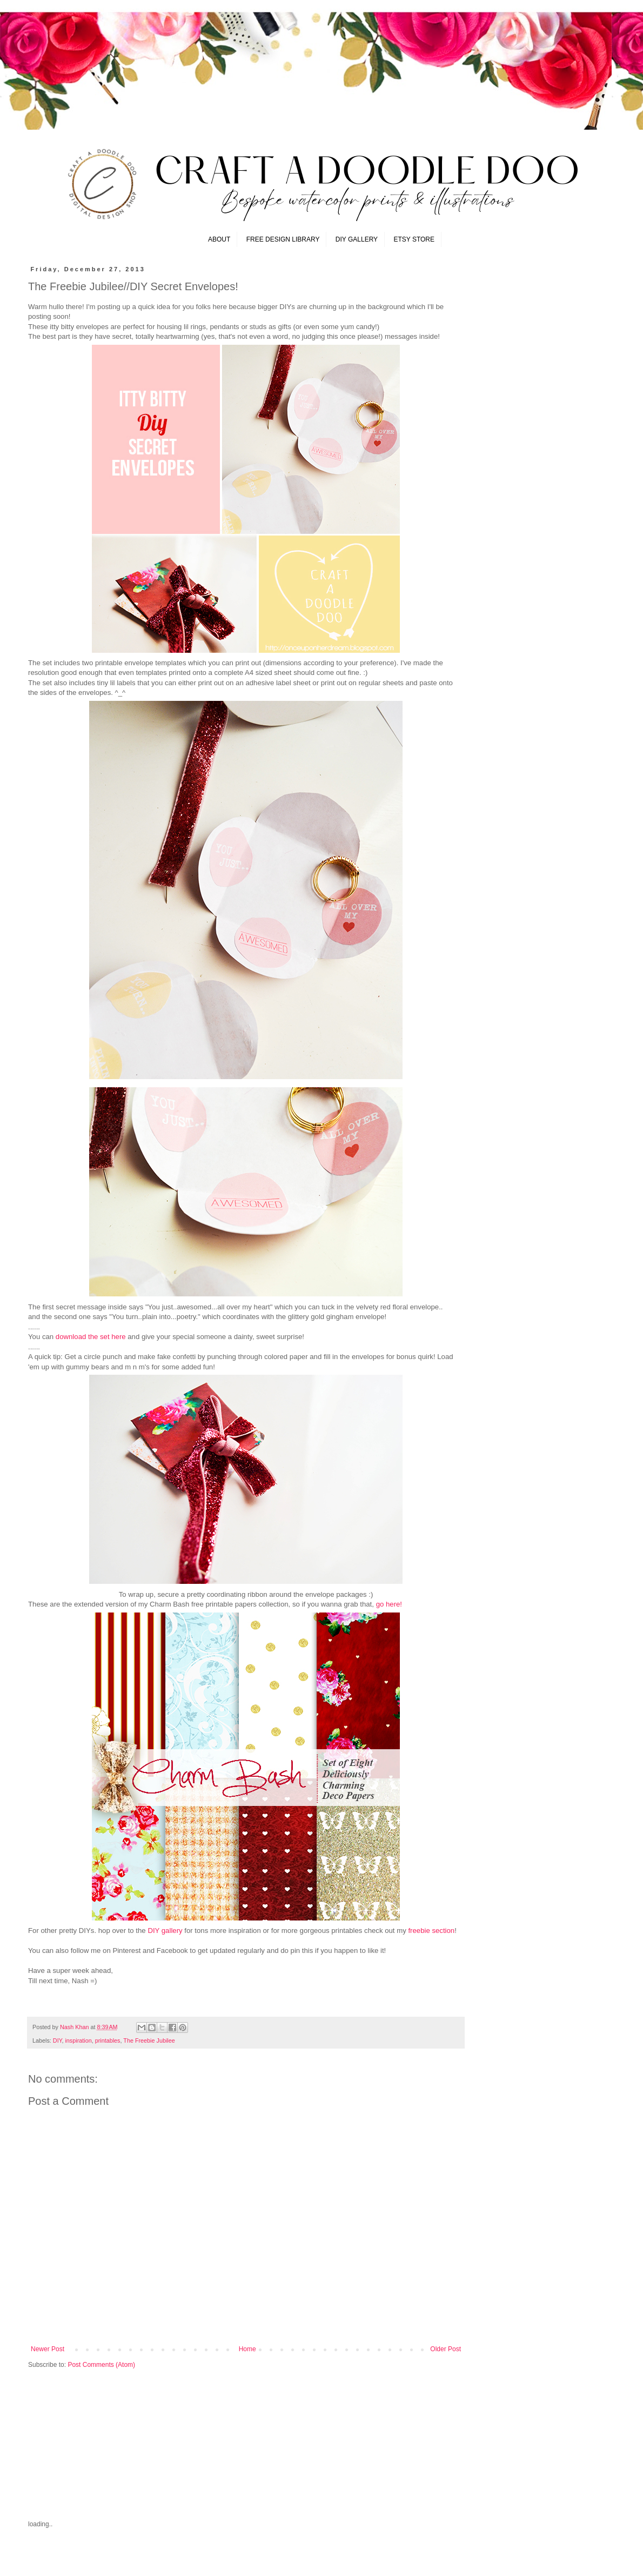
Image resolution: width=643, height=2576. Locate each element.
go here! (389, 1604)
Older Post (445, 2349)
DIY (57, 2040)
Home (247, 2349)
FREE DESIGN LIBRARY (283, 239)
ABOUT (219, 239)
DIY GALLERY (357, 239)
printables (107, 2040)
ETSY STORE (413, 239)
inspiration (78, 2040)
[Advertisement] (109, 2443)
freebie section (431, 1930)
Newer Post (47, 2349)
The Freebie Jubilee (149, 2040)
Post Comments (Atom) (101, 2364)
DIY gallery (165, 1930)
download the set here (91, 1337)
